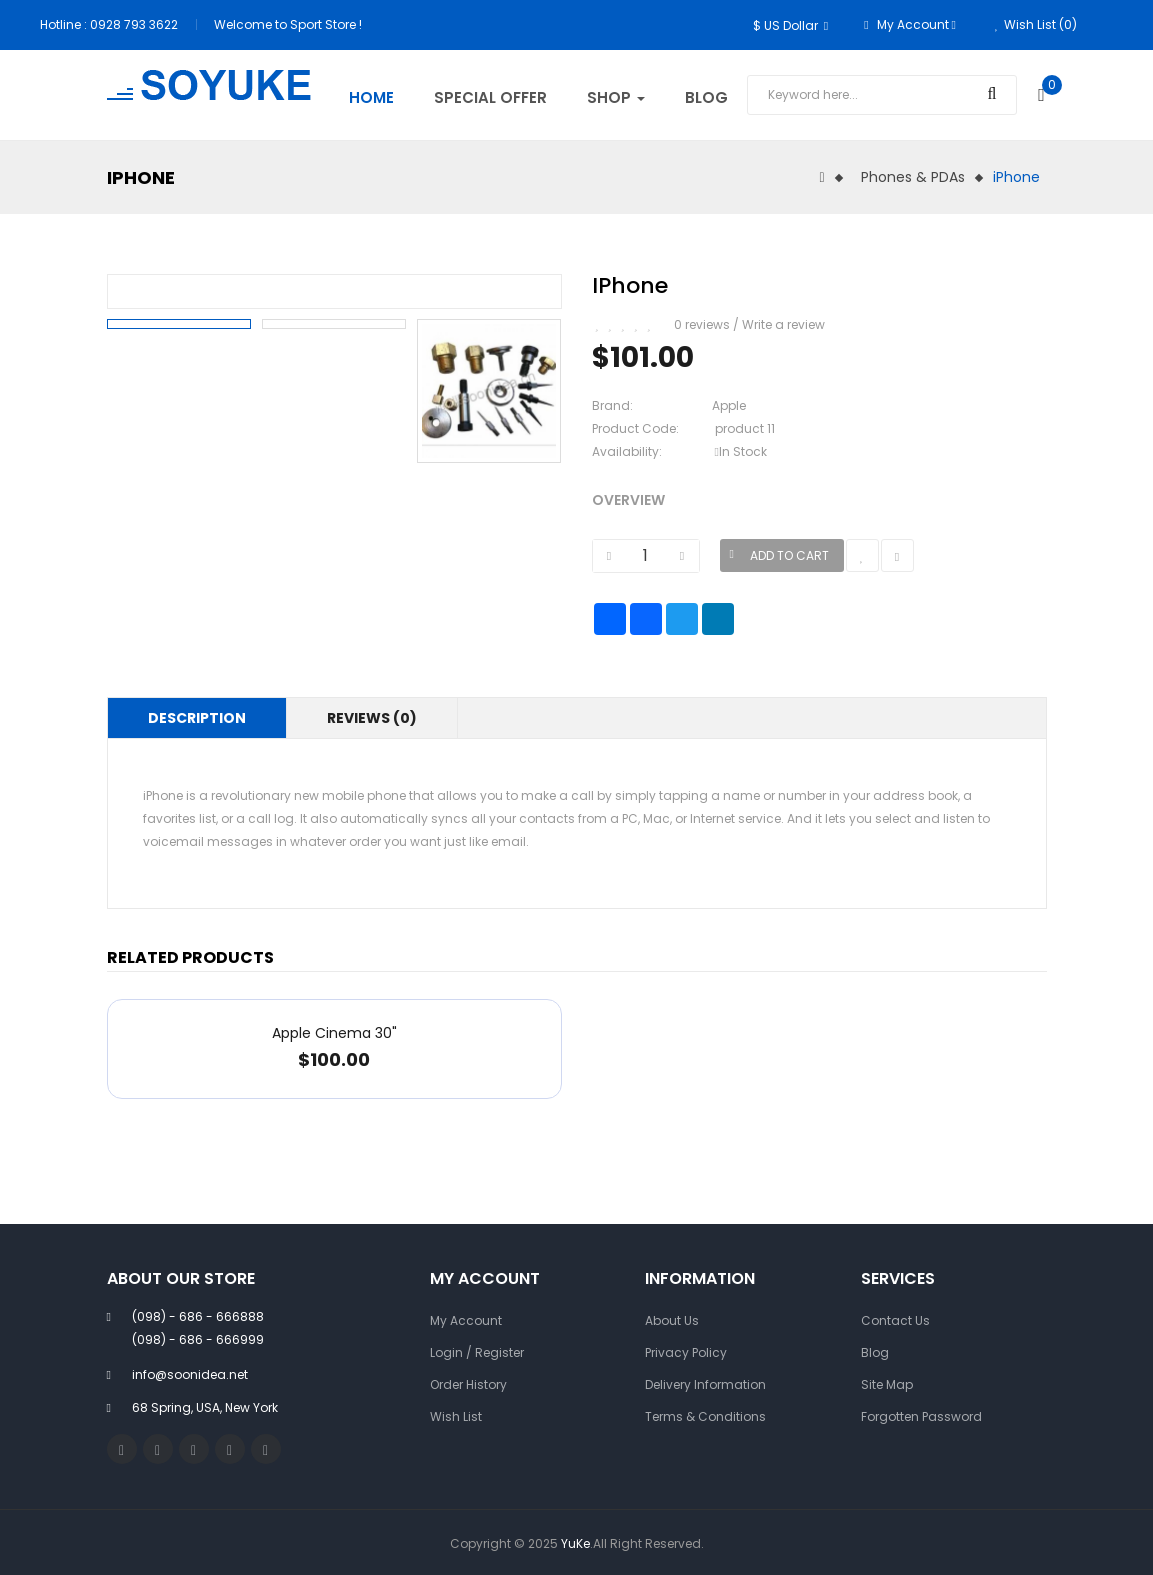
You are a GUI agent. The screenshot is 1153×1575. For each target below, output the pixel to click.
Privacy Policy (686, 1352)
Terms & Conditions (705, 1416)
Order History (468, 1384)
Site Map (887, 1384)
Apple (729, 405)
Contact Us (895, 1320)
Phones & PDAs (913, 177)
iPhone (1016, 177)
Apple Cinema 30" (334, 1033)
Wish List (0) (1036, 24)
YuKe (575, 1543)
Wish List (456, 1416)
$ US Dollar (790, 25)
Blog (875, 1352)
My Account (466, 1320)
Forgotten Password (921, 1416)
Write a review (783, 324)
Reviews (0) (372, 718)
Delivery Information (705, 1384)
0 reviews (702, 324)
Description (197, 718)
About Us (672, 1320)
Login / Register (477, 1352)
